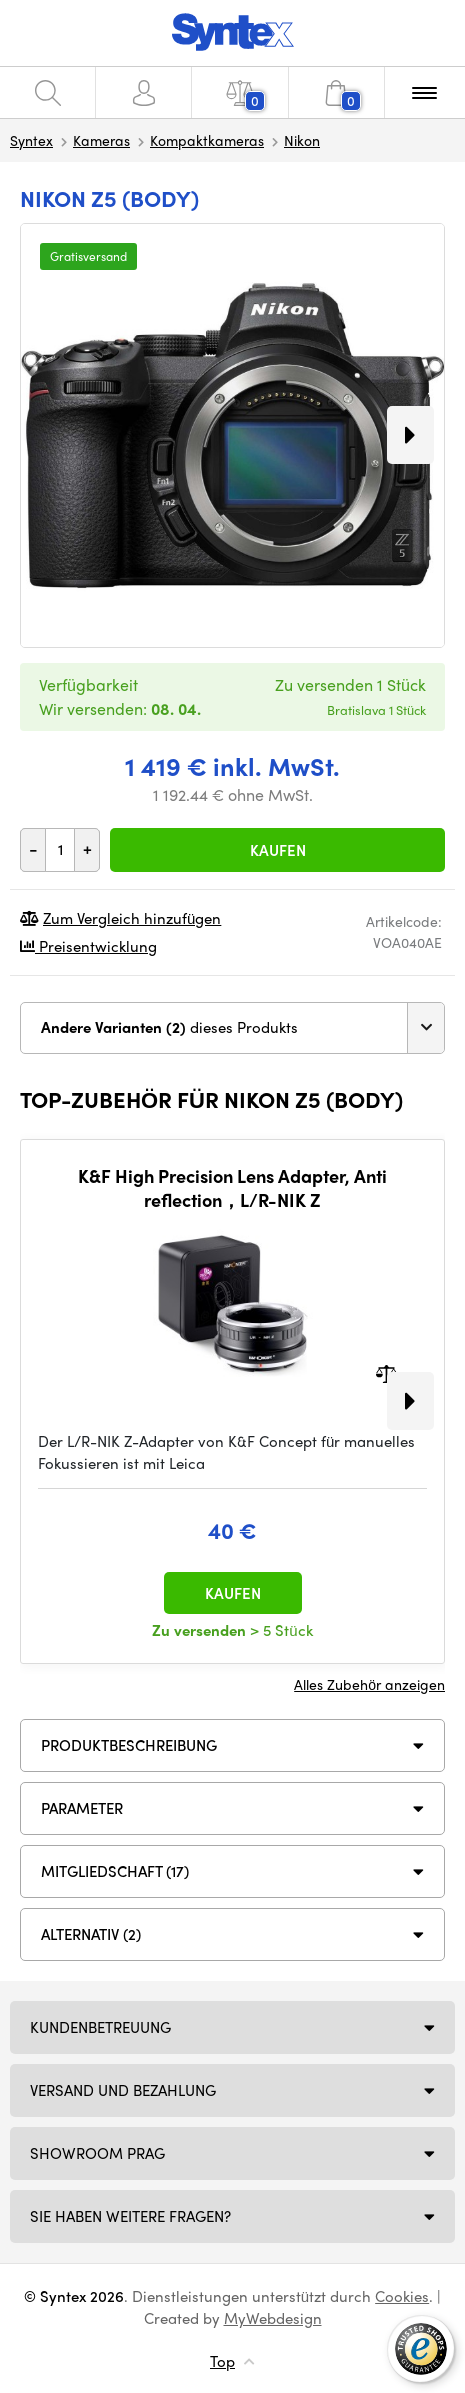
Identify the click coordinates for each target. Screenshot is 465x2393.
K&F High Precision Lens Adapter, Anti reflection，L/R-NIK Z (232, 1187)
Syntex (31, 140)
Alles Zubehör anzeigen (369, 1684)
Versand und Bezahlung (123, 2090)
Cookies (402, 2296)
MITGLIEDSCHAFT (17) (115, 1871)
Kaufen (278, 850)
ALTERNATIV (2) (91, 1934)
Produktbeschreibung (129, 1745)
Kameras (101, 140)
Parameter (82, 1808)
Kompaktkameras (207, 140)
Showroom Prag (97, 2153)
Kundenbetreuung (100, 2027)
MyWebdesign (273, 2318)
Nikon (302, 140)
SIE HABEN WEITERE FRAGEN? (130, 2216)
